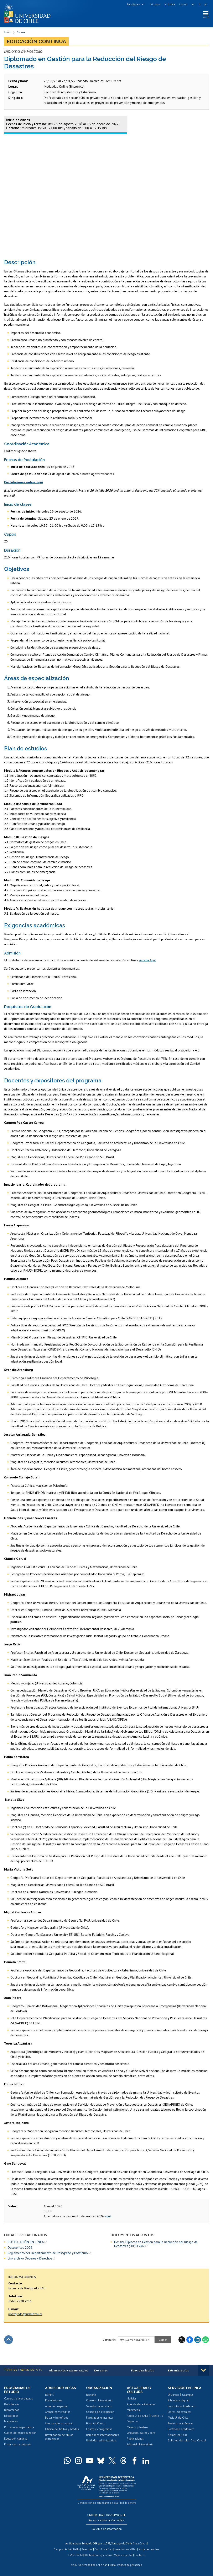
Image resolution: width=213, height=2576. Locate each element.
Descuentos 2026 (19, 2247)
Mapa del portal (123, 2555)
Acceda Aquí (147, 960)
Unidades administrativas (101, 2440)
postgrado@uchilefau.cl (25, 2314)
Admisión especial (56, 2406)
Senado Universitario (99, 2406)
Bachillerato (11, 2404)
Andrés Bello (72, 2549)
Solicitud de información (107, 2529)
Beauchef (87, 2549)
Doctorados (11, 2416)
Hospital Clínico (95, 2423)
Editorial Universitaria (140, 2444)
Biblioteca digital (178, 2400)
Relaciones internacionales (102, 2435)
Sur (140, 2549)
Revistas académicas (180, 2423)
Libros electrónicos (180, 2412)
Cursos (21, 32)
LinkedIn (197, 2340)
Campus (58, 2549)
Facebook (189, 2339)
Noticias (131, 2398)
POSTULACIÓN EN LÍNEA (25, 2242)
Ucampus (187, 2395)
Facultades (133, 4)
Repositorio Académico (182, 2406)
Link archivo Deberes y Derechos (29, 2258)
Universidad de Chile (90, 2565)
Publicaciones (135, 2438)
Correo (183, 4)
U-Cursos (155, 4)
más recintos (151, 2549)
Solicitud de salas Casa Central (187, 2440)
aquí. (108, 2216)
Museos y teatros (137, 2427)
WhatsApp (205, 2340)
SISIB (74, 2565)
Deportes (133, 2421)
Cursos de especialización (20, 2433)
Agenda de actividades (141, 2404)
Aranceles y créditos (57, 2412)
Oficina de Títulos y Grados (62, 2429)
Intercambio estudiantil (59, 2423)
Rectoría (91, 2395)
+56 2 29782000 (77, 2555)
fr (199, 4)
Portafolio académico (181, 2429)
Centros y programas (99, 2429)
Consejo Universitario (99, 2400)
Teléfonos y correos (100, 2555)
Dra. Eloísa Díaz (103, 2549)
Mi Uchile (170, 4)
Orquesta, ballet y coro (141, 2433)
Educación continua (36, 41)
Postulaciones (53, 2400)
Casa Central (140, 2543)
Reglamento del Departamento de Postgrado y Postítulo (47, 2253)
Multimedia (134, 2410)
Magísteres (11, 2421)
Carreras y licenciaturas (18, 2398)
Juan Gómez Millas (126, 2549)
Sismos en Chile (178, 2435)
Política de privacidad (129, 2565)
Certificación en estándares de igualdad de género (107, 2503)
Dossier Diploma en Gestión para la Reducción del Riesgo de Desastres (156, 2244)
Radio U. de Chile (137, 2416)
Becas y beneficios (56, 2417)
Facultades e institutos (100, 2417)
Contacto (139, 2555)
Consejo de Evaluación (100, 2412)
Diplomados (11, 2410)
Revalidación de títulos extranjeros (59, 2437)
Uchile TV (157, 2416)
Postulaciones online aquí (23, 482)
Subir (8, 2339)
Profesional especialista (19, 2427)
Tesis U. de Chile (178, 2417)
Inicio (7, 32)
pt (205, 4)
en (193, 4)
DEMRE (49, 2395)
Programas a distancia (17, 2444)
